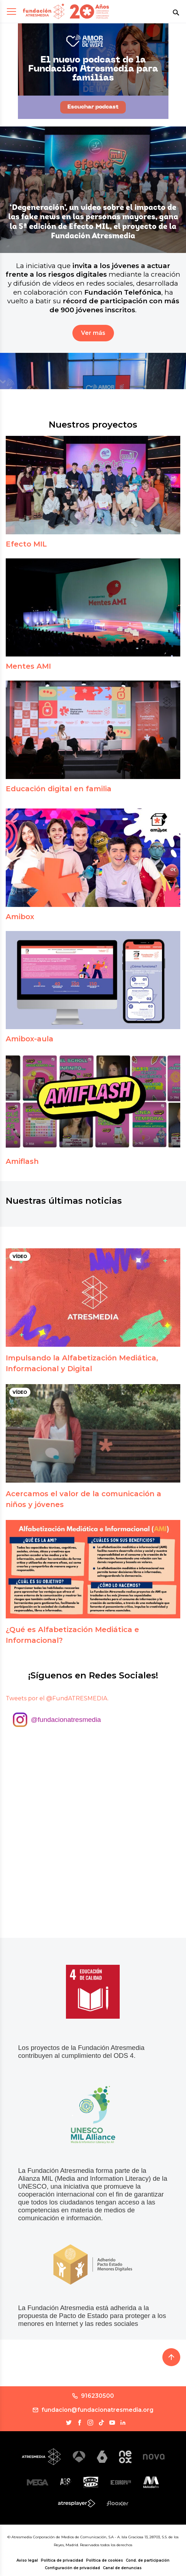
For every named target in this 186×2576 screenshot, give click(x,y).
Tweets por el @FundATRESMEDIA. (57, 1698)
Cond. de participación (148, 2560)
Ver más (93, 333)
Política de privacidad (62, 2560)
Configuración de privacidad (72, 2568)
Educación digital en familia (58, 788)
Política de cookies (104, 2560)
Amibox (20, 916)
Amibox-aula (29, 1038)
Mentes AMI (28, 666)
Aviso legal (27, 2560)
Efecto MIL (26, 544)
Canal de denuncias (122, 2568)
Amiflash (22, 1161)
